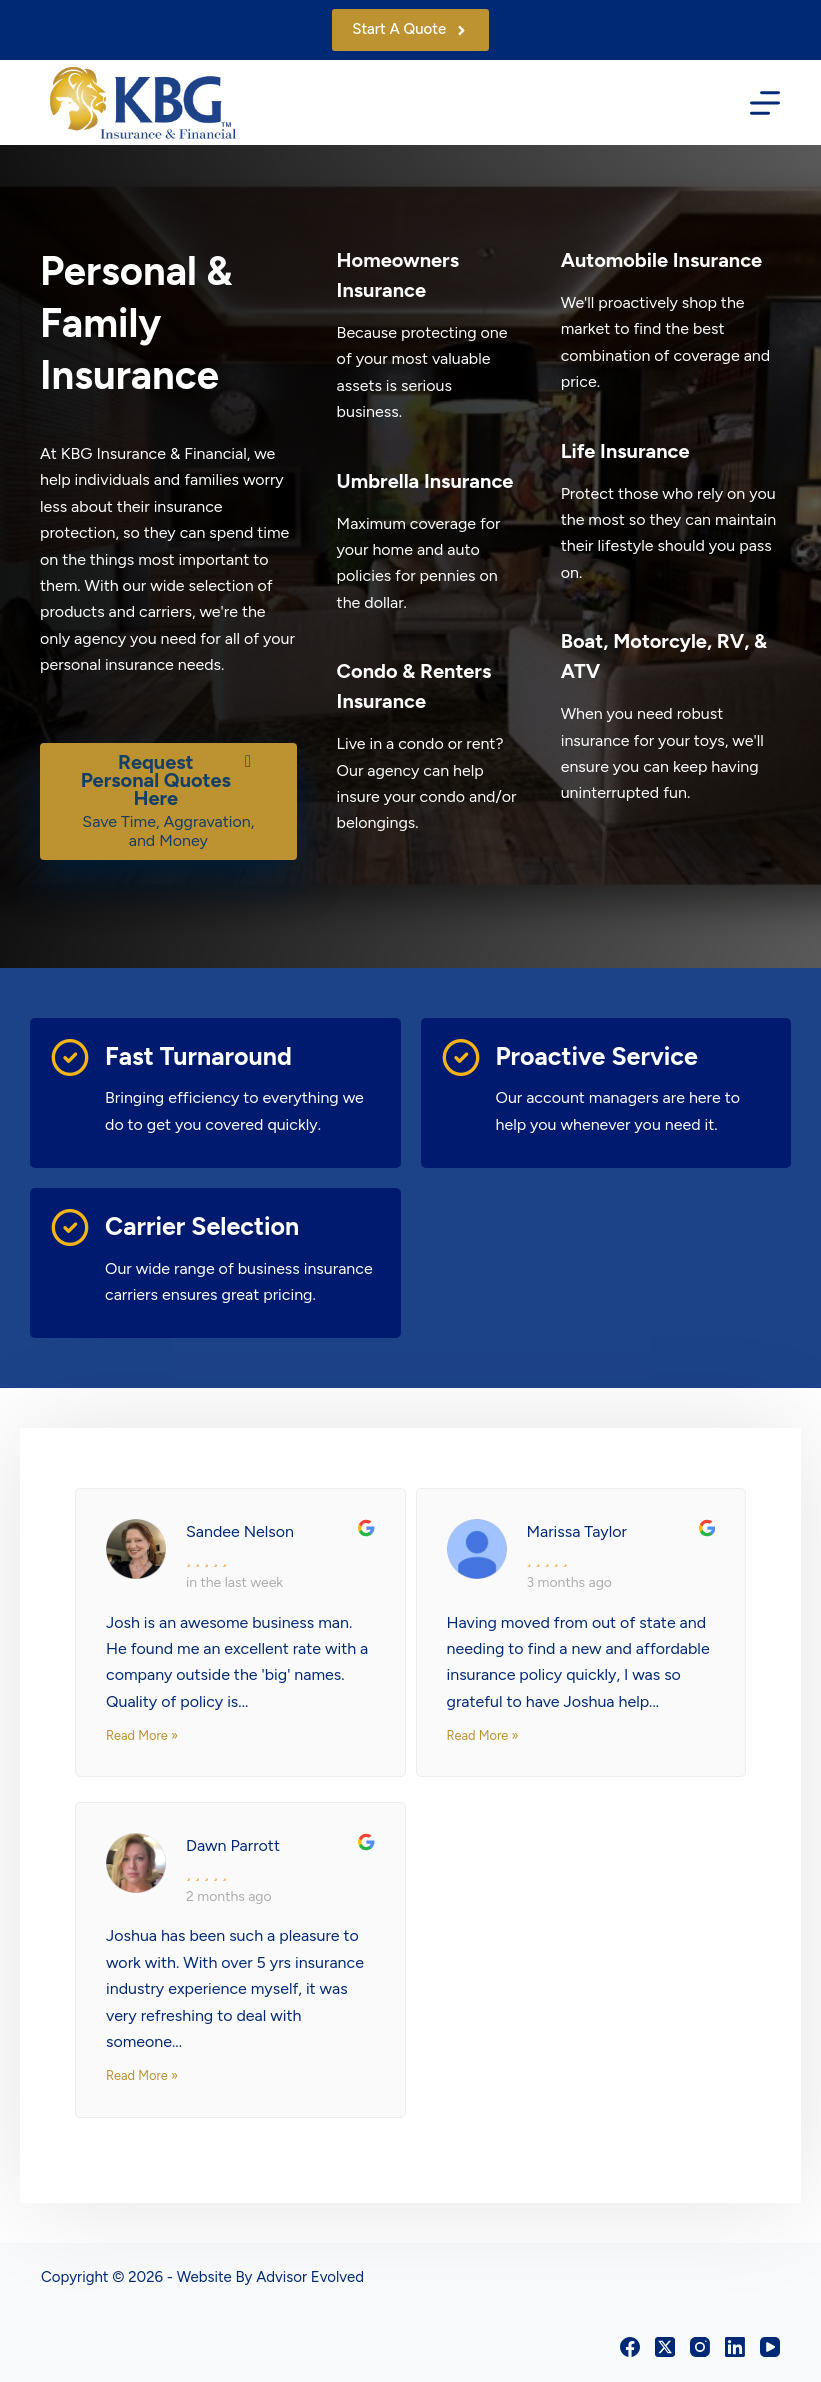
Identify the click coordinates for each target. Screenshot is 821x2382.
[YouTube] (770, 2347)
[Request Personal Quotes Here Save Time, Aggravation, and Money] (168, 801)
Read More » (142, 1735)
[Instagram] (700, 2347)
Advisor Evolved (310, 2277)
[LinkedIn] (735, 2347)
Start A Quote (410, 29)
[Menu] (765, 103)
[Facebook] (630, 2347)
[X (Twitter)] (665, 2347)
